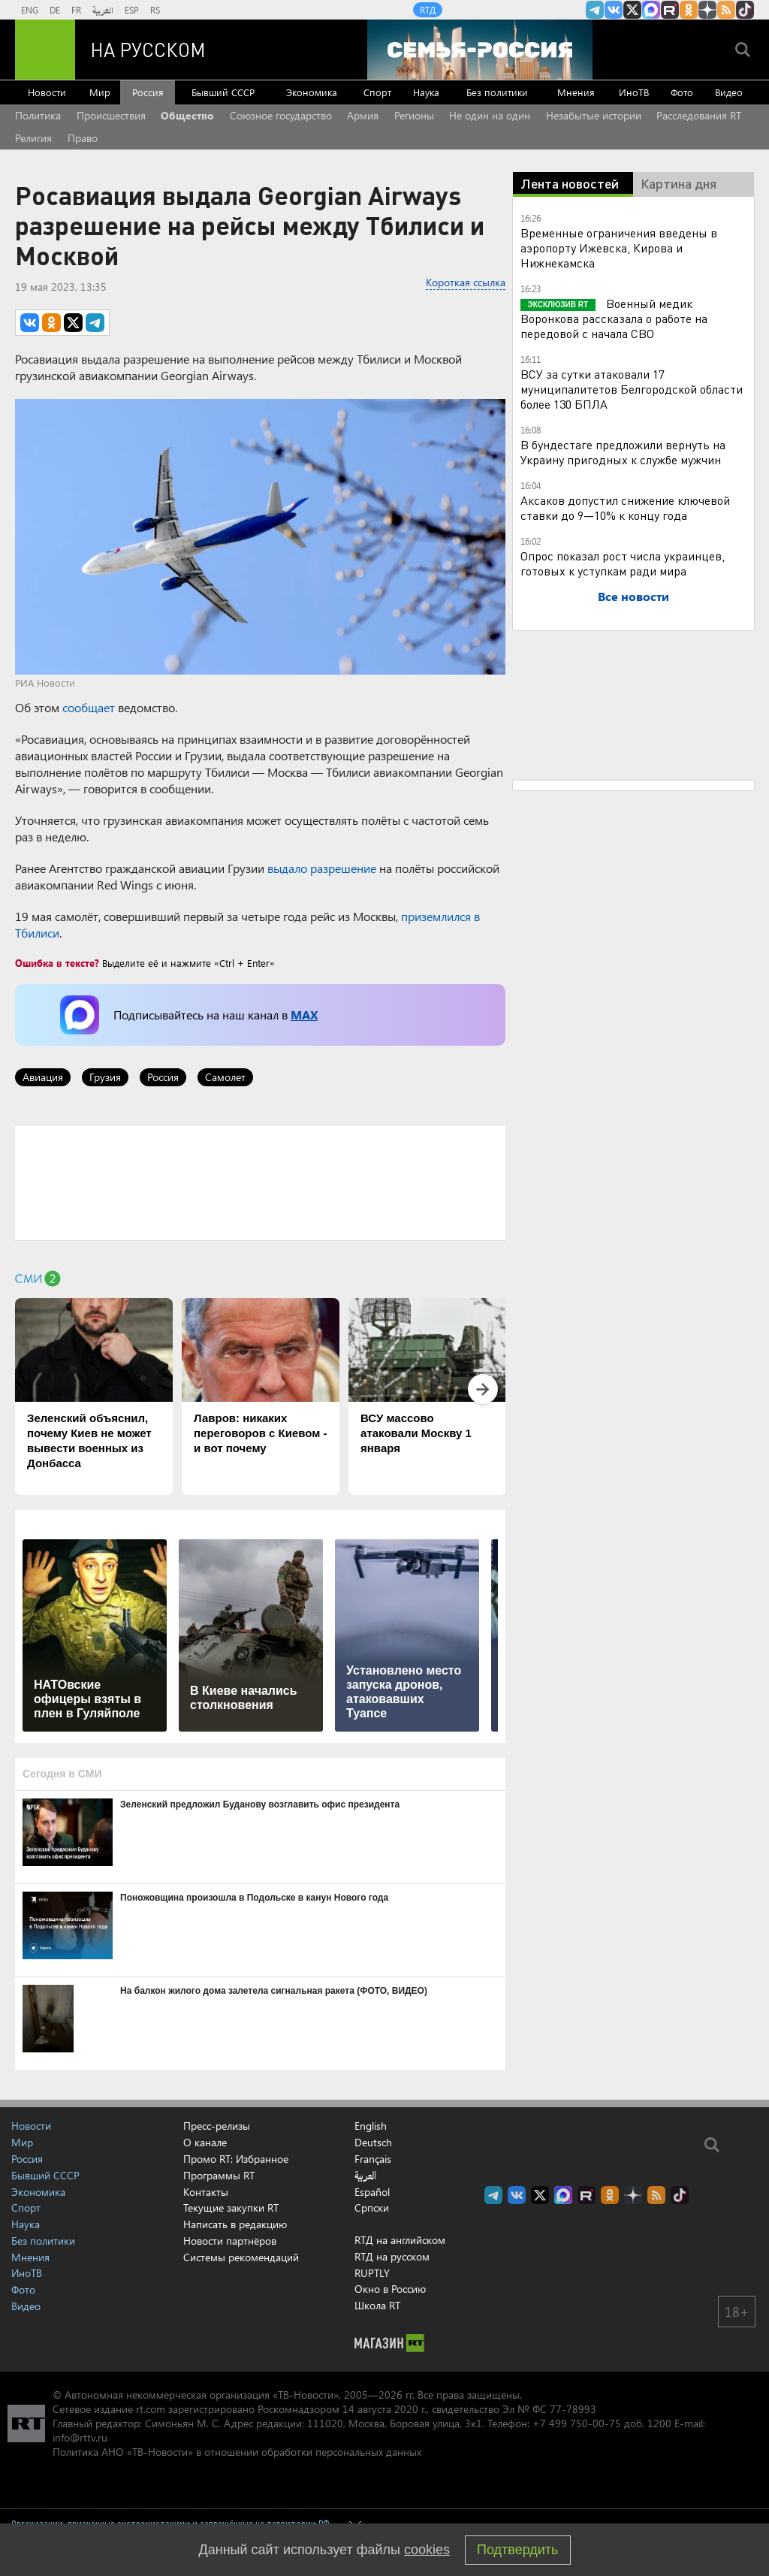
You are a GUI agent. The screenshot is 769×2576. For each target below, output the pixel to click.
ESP (132, 10)
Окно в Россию (390, 2289)
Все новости (633, 596)
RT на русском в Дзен (707, 10)
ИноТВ (634, 92)
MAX (304, 1014)
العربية (102, 10)
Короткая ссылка (465, 282)
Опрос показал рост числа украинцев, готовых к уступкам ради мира (622, 563)
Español (372, 2192)
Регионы (414, 115)
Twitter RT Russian (632, 10)
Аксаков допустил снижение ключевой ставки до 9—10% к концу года (625, 507)
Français (372, 2159)
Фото (682, 92)
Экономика (311, 92)
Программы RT (219, 2175)
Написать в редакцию (235, 2224)
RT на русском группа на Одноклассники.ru (689, 10)
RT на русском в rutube (670, 10)
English (370, 2126)
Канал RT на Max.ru (651, 10)
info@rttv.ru (80, 2437)
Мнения (576, 92)
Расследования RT (698, 115)
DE (55, 10)
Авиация (43, 1077)
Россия (148, 92)
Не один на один (489, 115)
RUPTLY (372, 2273)
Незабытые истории (593, 115)
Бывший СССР (223, 92)
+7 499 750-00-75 (576, 2423)
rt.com (150, 2409)
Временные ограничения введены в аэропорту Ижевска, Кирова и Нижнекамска (618, 247)
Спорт (377, 92)
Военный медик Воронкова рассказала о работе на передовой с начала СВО (613, 318)
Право (83, 138)
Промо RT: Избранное (235, 2159)
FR (76, 10)
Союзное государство (281, 115)
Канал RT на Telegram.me (595, 10)
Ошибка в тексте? (57, 962)
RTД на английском (399, 2240)
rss (726, 10)
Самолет (225, 1077)
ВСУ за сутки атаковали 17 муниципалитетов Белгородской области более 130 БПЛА (631, 389)
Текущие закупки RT (231, 2207)
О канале (205, 2142)
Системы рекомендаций (241, 2257)
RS (155, 10)
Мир (99, 92)
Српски (371, 2208)
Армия (362, 115)
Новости (47, 92)
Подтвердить (517, 2549)
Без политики (497, 92)
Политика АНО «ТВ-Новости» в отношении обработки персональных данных (237, 2452)
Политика (38, 115)
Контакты (205, 2192)
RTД (428, 10)
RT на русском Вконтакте (614, 10)
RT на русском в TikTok (745, 10)
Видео (729, 92)
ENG (29, 10)
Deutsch (373, 2142)
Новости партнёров (229, 2240)
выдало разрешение (321, 868)
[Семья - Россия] (480, 50)
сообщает (88, 707)
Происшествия (111, 115)
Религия (33, 138)
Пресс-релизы (216, 2125)
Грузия (105, 1077)
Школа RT (377, 2305)
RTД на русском (392, 2256)
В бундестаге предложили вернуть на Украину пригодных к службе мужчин (622, 451)
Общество (187, 115)
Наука (426, 92)
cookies (427, 2549)
